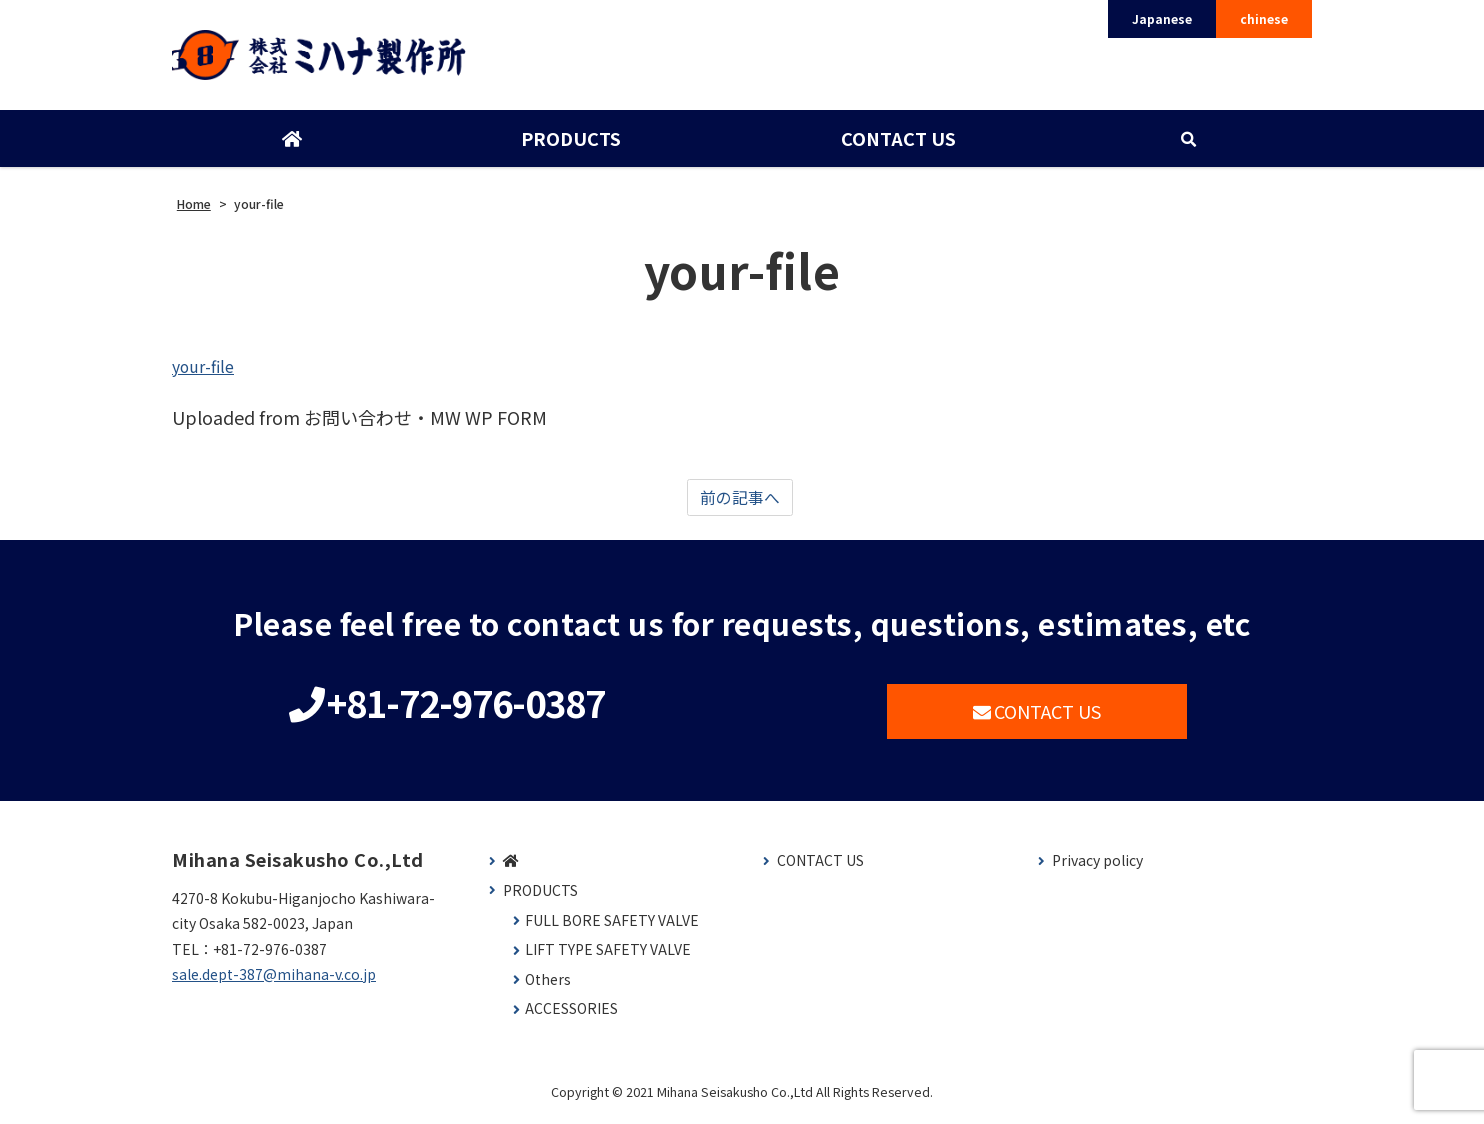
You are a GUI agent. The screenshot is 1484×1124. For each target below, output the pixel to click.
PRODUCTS (570, 143)
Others (548, 986)
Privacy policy (1097, 867)
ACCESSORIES (571, 1015)
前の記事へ (740, 503)
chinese (1264, 18)
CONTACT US (896, 143)
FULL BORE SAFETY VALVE (612, 926)
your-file (207, 369)
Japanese (1162, 18)
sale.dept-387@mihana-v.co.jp (274, 981)
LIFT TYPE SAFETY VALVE (608, 956)
